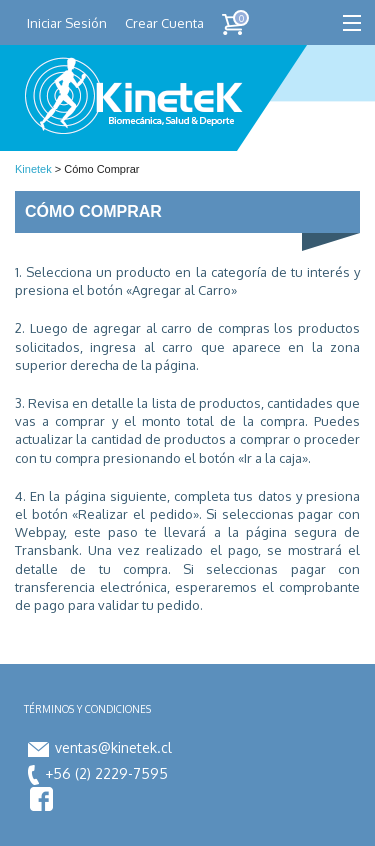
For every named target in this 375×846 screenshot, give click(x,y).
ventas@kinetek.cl (100, 747)
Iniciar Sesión (67, 23)
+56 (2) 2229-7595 (98, 773)
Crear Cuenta (164, 23)
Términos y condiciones (87, 709)
